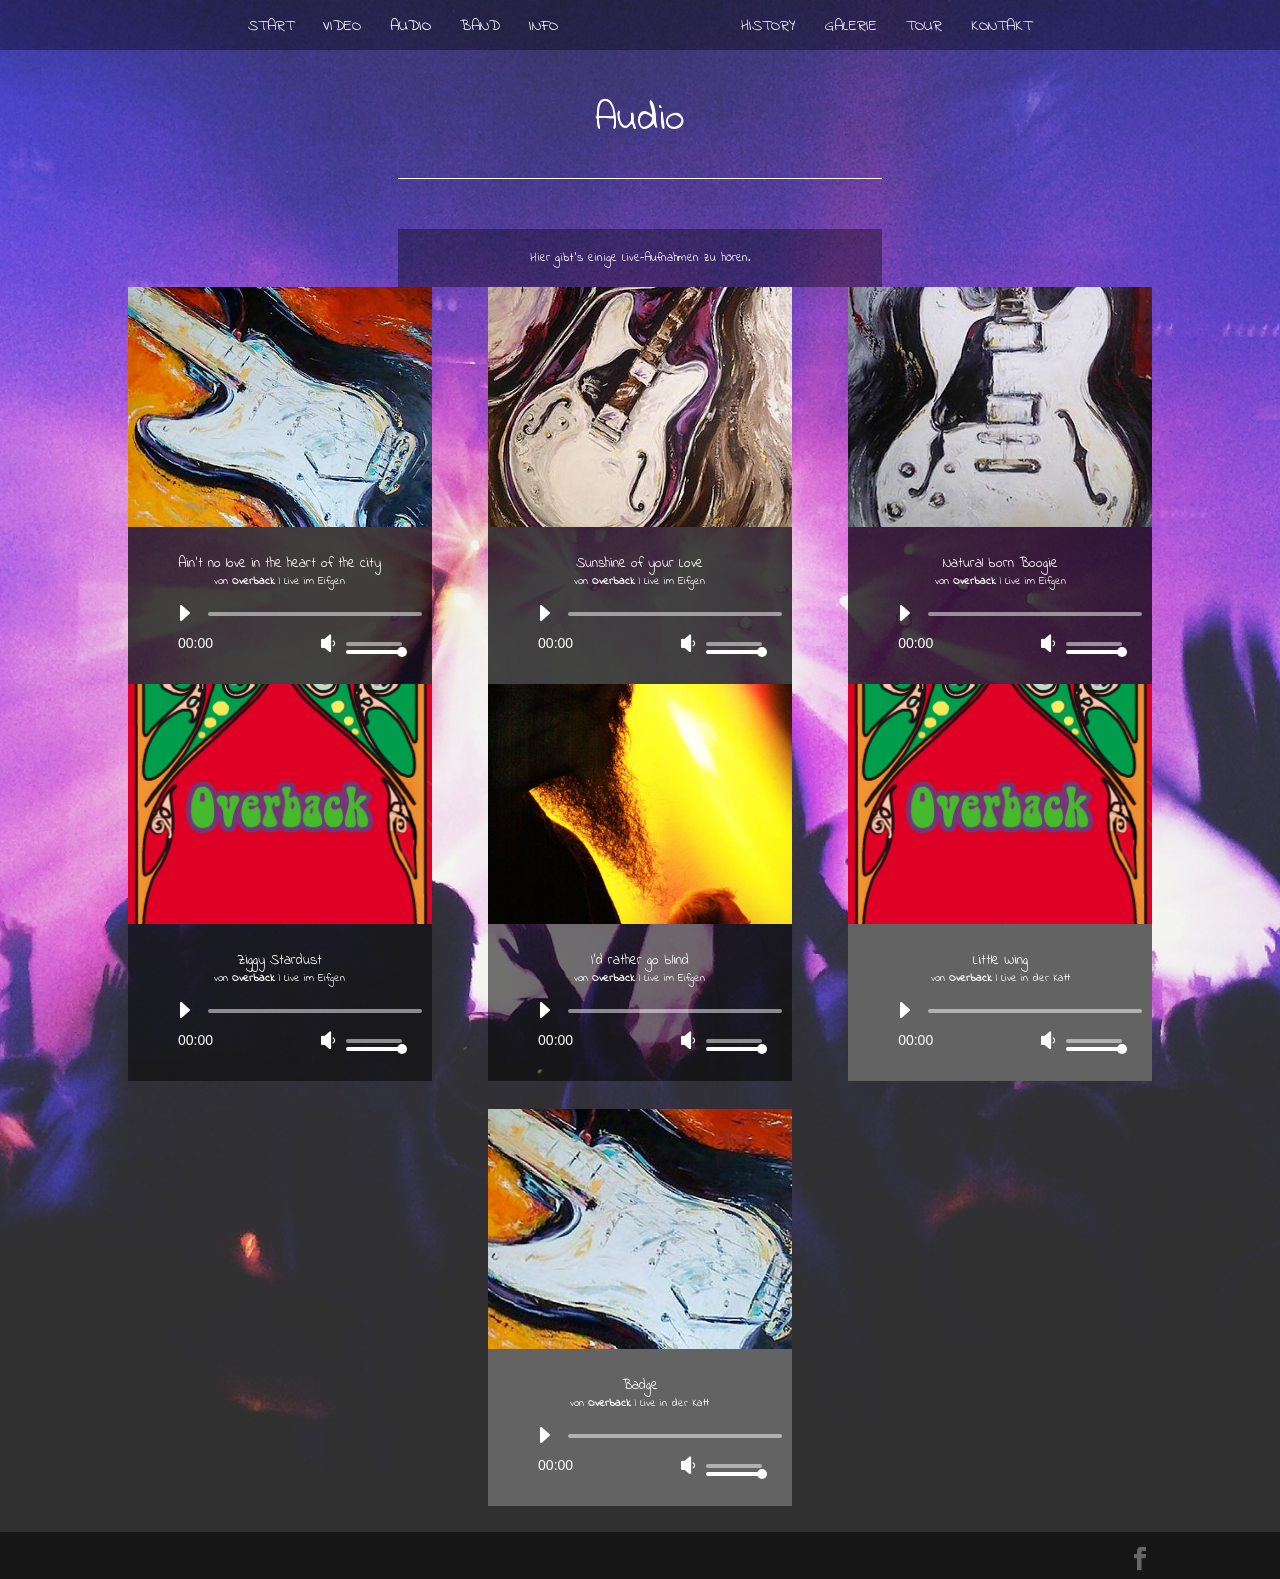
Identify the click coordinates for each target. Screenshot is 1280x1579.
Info (543, 28)
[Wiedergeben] (184, 613)
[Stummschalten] (328, 643)
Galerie (851, 28)
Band (480, 28)
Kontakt (1001, 28)
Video (342, 28)
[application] (280, 629)
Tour (924, 28)
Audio (410, 28)
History (768, 28)
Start (271, 28)
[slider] (315, 614)
